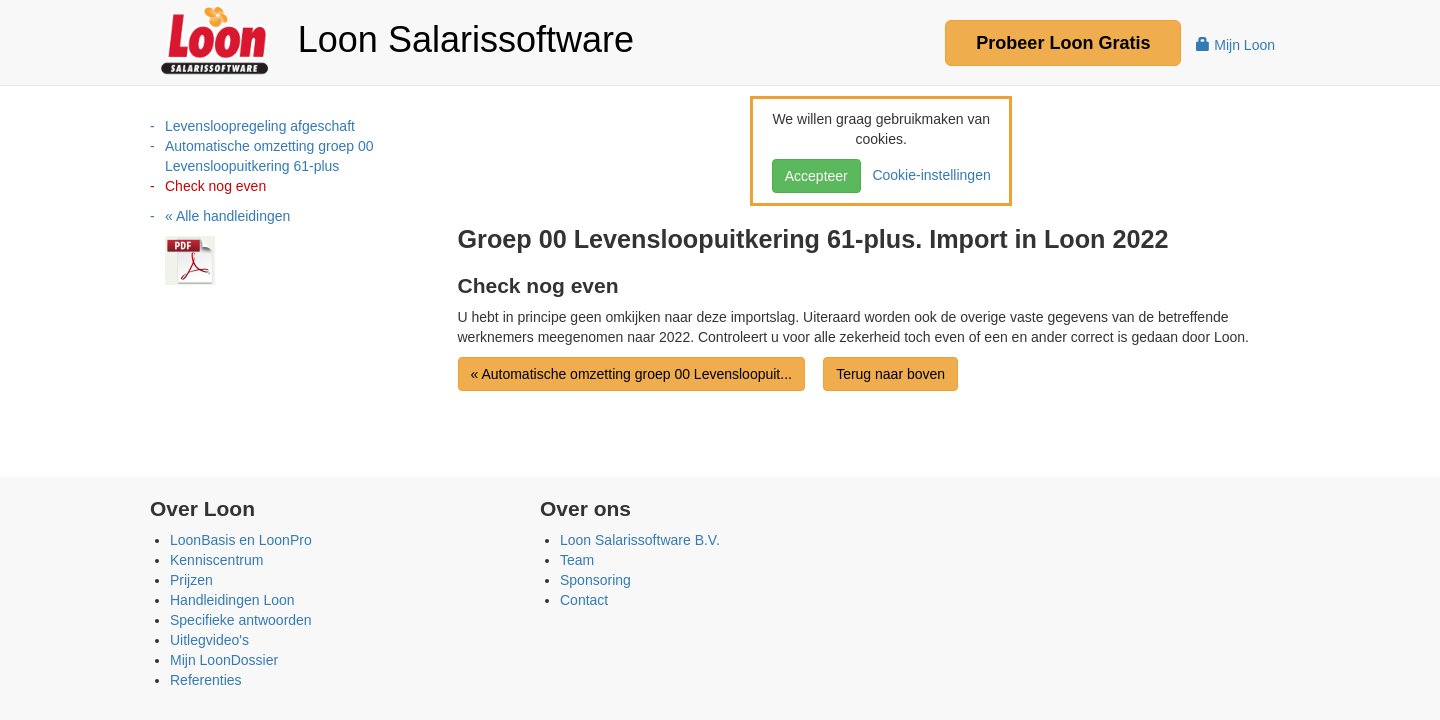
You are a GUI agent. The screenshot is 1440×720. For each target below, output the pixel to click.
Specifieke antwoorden (241, 620)
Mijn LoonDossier (224, 660)
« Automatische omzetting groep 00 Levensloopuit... (631, 374)
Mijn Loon (1235, 45)
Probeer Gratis (1063, 43)
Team (577, 560)
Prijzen (191, 580)
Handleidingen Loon (232, 600)
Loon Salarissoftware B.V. (640, 540)
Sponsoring (595, 580)
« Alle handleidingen (227, 216)
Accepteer (816, 176)
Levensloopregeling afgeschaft (260, 126)
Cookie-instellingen (928, 175)
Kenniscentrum (216, 560)
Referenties (206, 680)
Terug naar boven (890, 374)
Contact (584, 600)
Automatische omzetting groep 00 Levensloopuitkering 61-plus (269, 156)
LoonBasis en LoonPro (241, 540)
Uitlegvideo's (209, 640)
